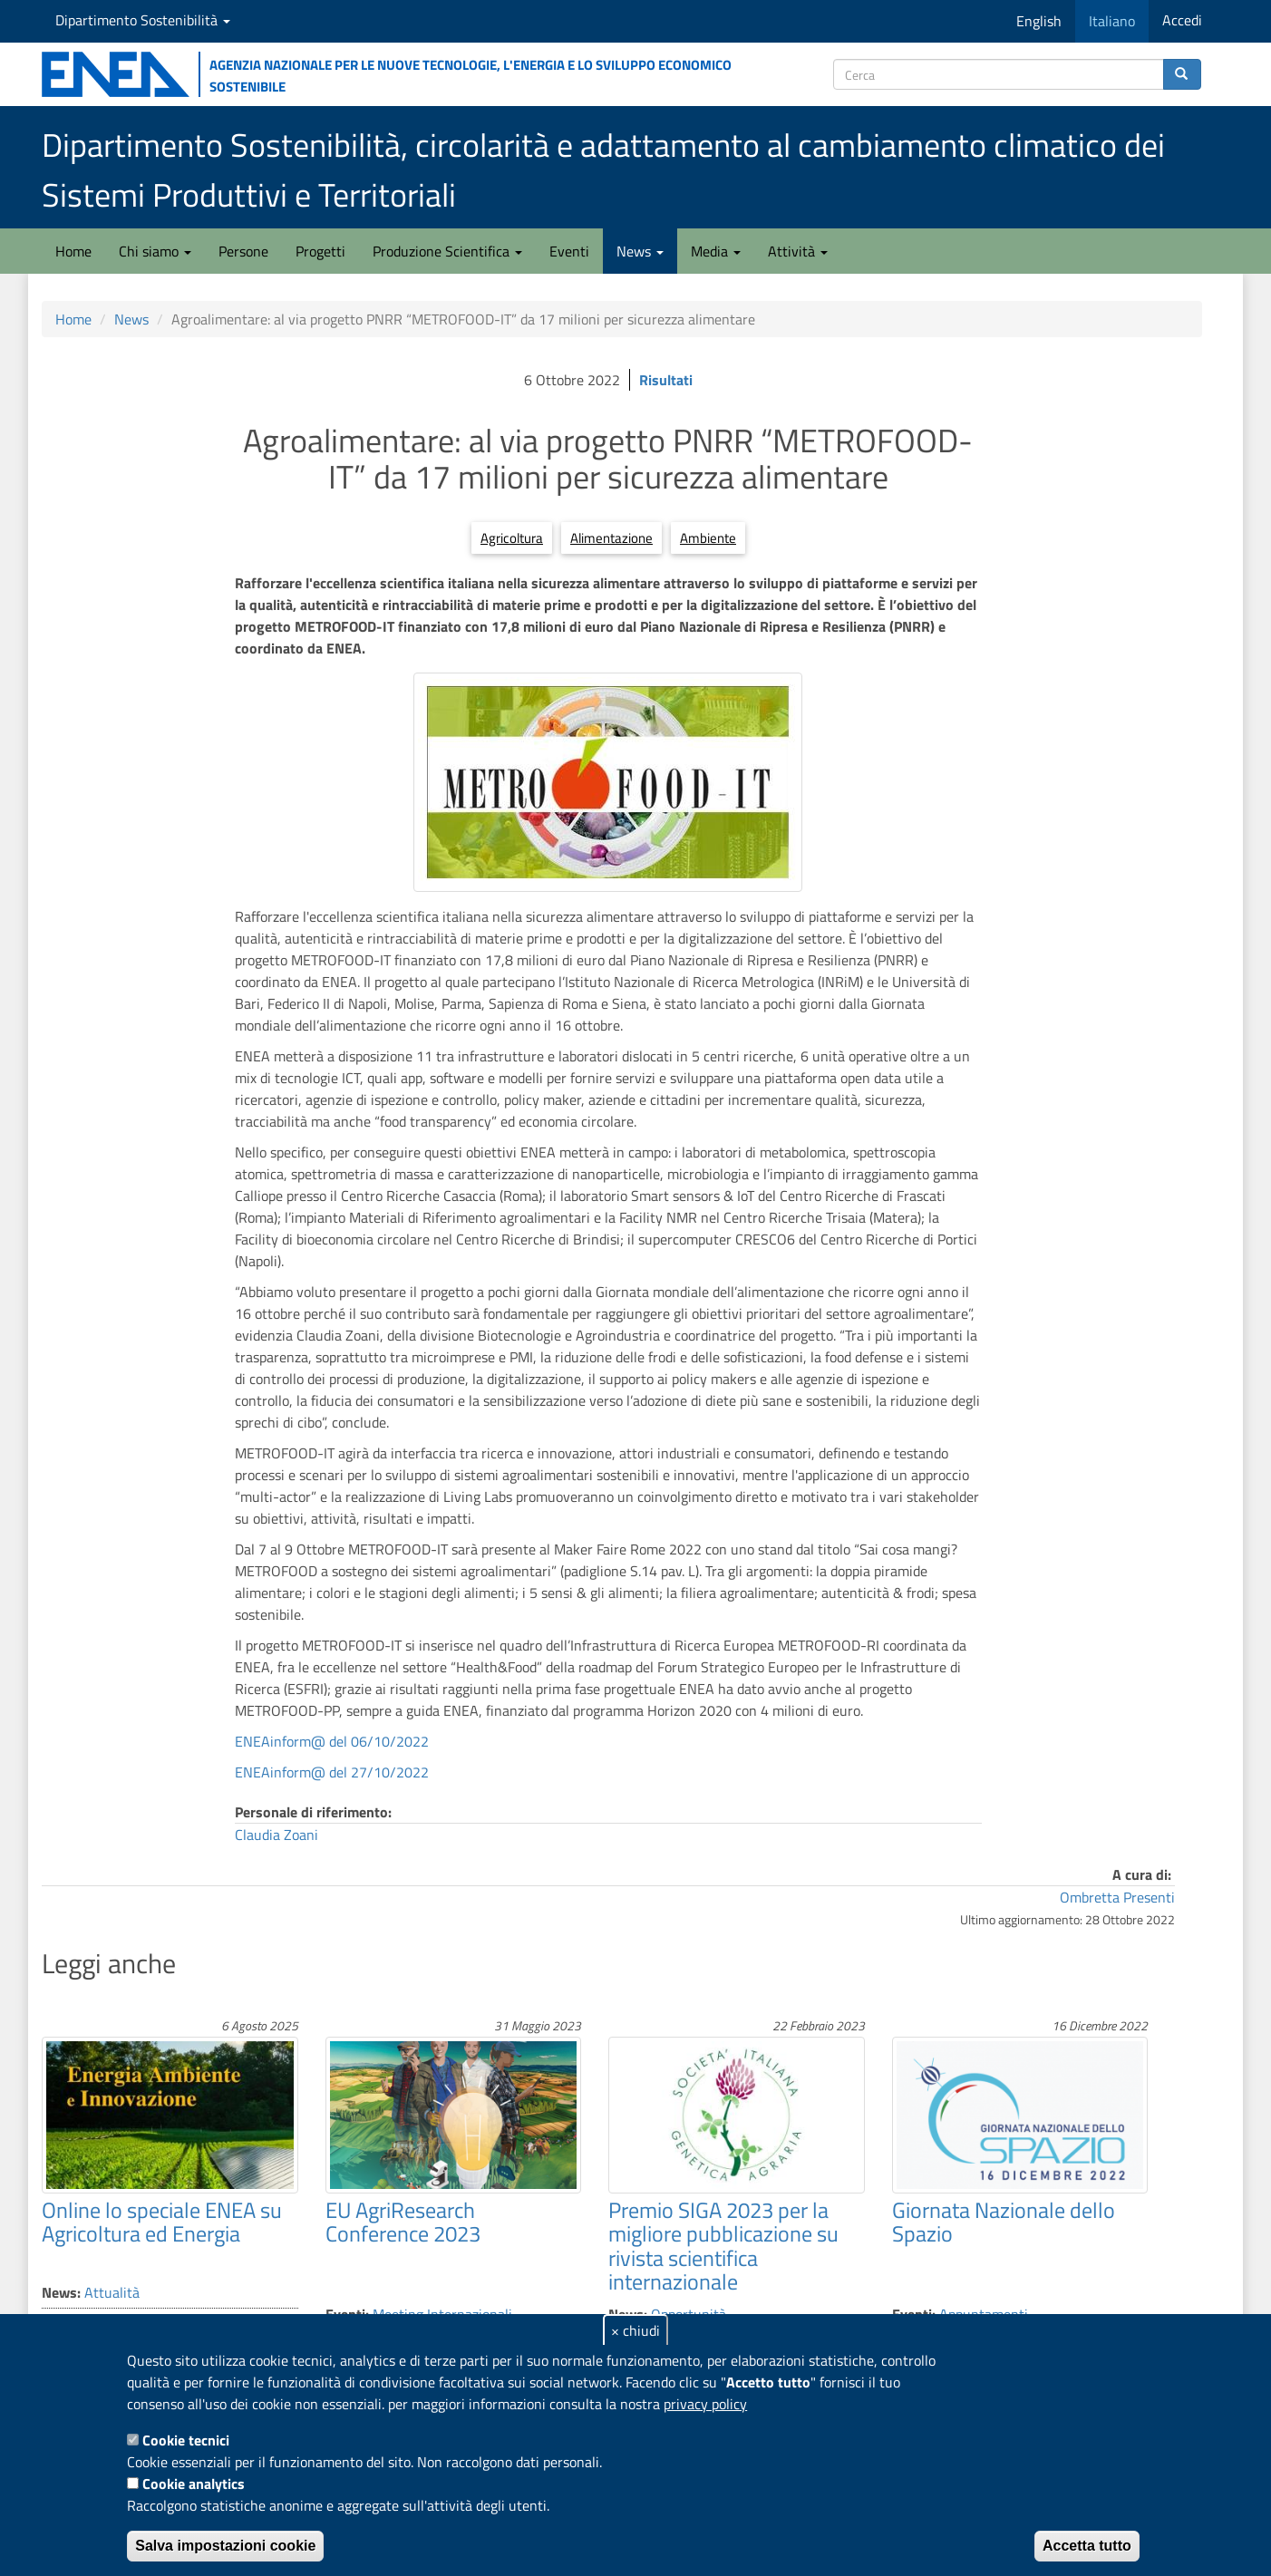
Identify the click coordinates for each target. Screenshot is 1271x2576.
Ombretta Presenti (1117, 1897)
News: (61, 2292)
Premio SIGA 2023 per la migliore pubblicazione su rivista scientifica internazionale (723, 2245)
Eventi (569, 251)
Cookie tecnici (185, 2440)
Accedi (1182, 20)
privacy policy (705, 2404)
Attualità (112, 2292)
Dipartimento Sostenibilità (142, 20)
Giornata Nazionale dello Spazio (1003, 2221)
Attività (798, 251)
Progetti (320, 251)
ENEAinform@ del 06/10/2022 (332, 1741)
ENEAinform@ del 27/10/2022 (332, 1772)
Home (73, 251)
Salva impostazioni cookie (225, 2545)
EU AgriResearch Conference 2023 (402, 2221)
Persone (243, 251)
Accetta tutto (1087, 2545)
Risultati (666, 380)
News (640, 251)
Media (716, 251)
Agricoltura (511, 538)
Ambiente (708, 538)
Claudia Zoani (276, 1834)
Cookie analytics (193, 2483)
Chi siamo (155, 251)
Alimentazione (611, 538)
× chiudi (635, 2330)
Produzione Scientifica (447, 251)
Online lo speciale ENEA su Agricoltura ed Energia (162, 2221)
